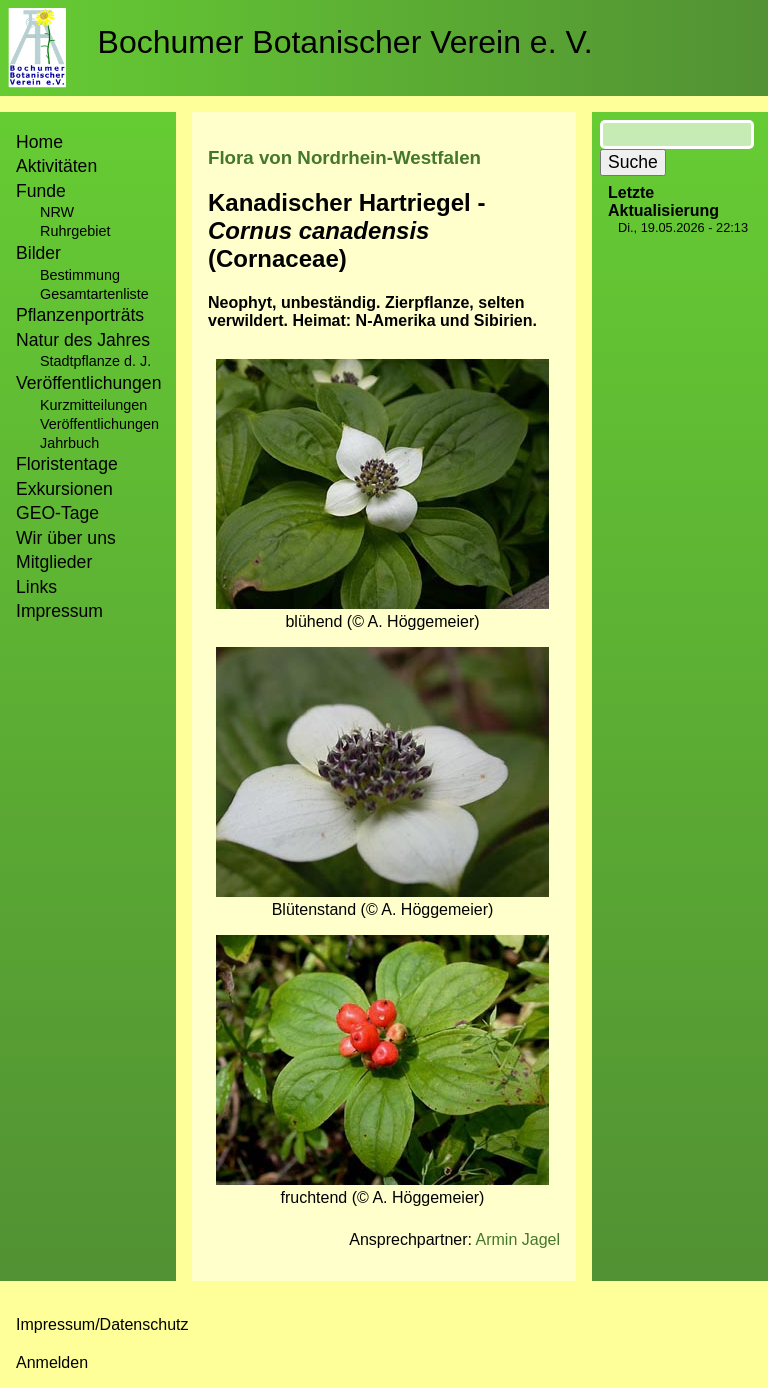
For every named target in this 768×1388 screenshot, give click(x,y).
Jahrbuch (69, 443)
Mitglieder (54, 562)
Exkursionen (64, 489)
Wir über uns (66, 538)
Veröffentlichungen (99, 424)
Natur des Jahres (83, 340)
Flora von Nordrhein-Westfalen (344, 157)
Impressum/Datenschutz (102, 1324)
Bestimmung (80, 275)
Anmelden (52, 1362)
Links (36, 587)
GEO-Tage (57, 513)
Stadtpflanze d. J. (95, 361)
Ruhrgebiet (75, 231)
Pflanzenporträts (80, 315)
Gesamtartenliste (94, 294)
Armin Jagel (518, 1239)
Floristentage (67, 464)
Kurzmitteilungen (93, 405)
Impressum (59, 611)
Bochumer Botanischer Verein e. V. (345, 42)
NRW (57, 212)
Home (39, 142)
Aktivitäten (56, 166)
